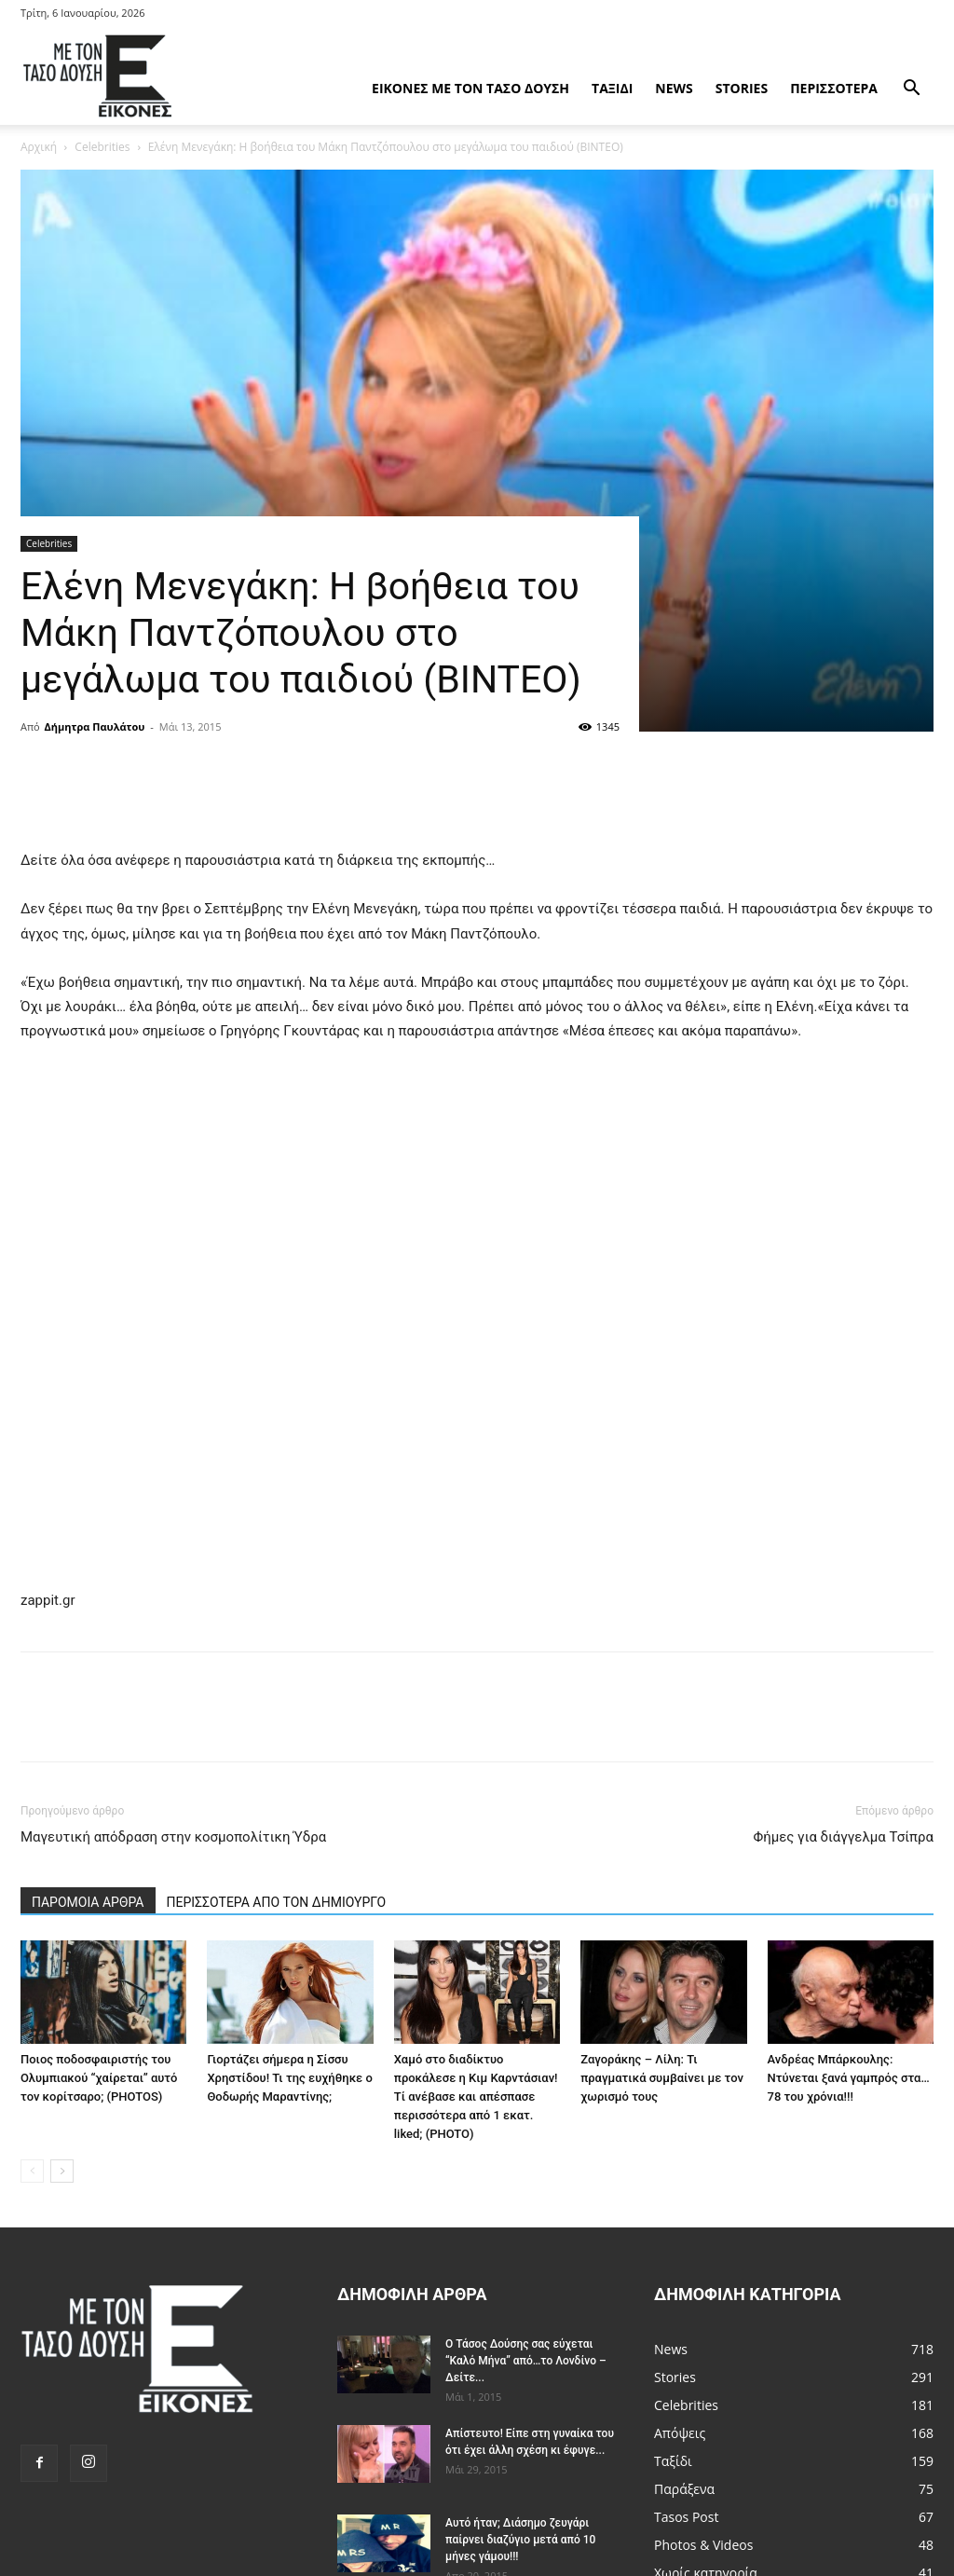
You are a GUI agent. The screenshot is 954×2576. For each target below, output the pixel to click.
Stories (742, 88)
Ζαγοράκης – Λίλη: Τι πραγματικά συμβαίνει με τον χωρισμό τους (661, 2077)
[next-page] (62, 2171)
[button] (911, 90)
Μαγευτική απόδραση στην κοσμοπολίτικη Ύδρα (173, 1837)
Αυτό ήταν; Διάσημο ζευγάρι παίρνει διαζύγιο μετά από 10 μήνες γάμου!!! (520, 2539)
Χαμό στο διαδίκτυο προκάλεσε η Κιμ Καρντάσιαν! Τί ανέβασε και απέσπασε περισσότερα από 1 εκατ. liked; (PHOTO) (476, 2096)
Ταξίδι (612, 88)
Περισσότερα (834, 88)
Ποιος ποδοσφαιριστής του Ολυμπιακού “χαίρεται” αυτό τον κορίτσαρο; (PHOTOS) (98, 2077)
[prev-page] (32, 2171)
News (673, 88)
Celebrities (102, 147)
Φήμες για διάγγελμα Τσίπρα (843, 1837)
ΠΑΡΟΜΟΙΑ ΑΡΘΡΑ (88, 1902)
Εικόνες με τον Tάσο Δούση (470, 88)
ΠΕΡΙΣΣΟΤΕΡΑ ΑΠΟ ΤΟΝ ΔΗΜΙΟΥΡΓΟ (277, 1902)
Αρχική (38, 147)
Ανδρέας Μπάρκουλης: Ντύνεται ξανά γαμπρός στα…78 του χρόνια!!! (849, 2077)
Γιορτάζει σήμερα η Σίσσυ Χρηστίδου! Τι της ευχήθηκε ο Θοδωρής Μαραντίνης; (289, 2077)
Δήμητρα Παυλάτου (95, 726)
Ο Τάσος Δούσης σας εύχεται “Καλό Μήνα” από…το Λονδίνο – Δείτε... (525, 2360)
